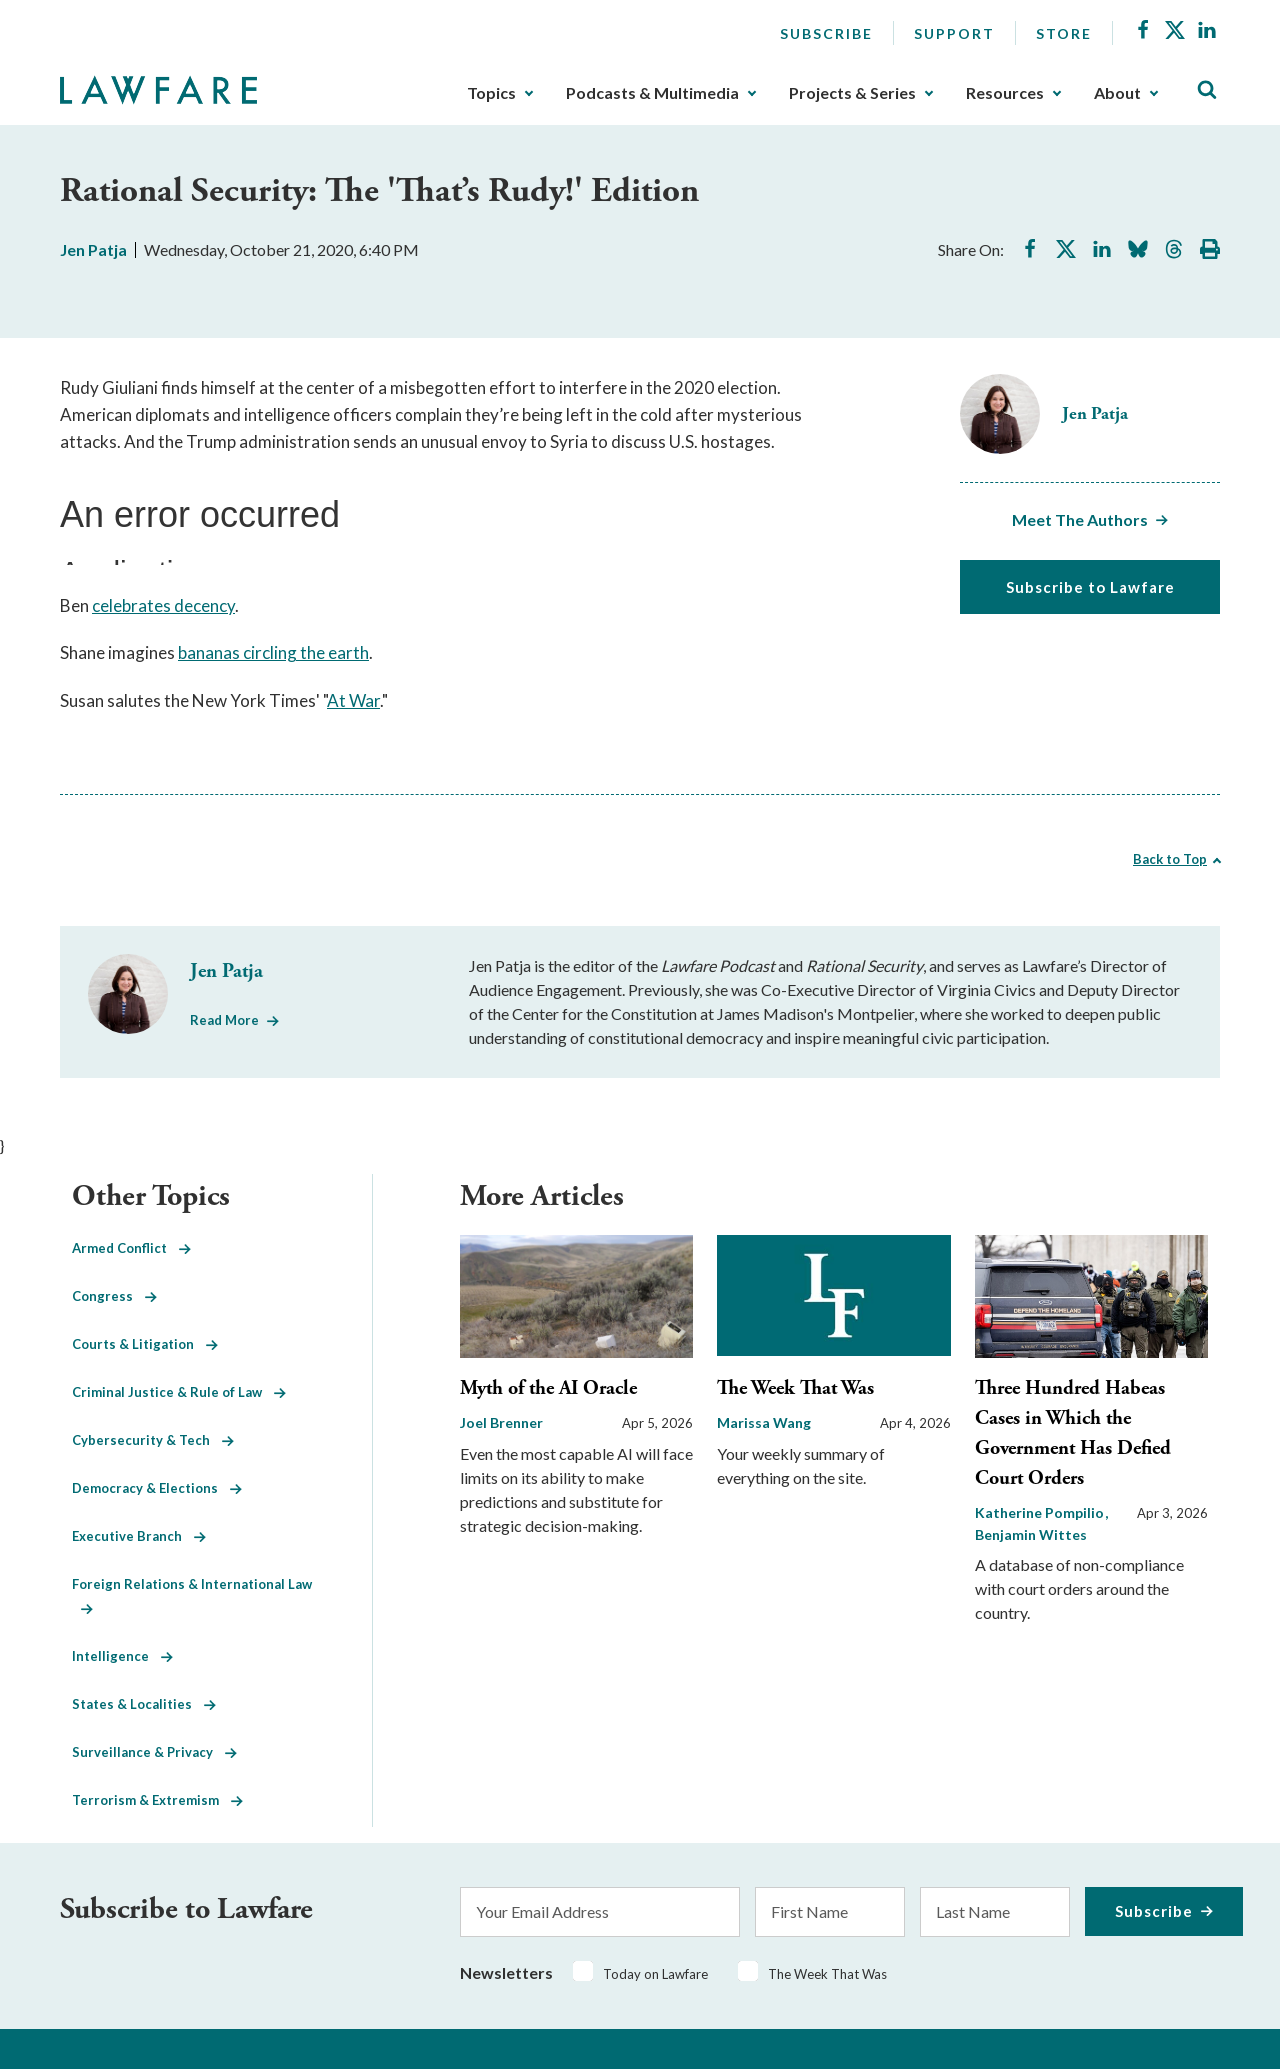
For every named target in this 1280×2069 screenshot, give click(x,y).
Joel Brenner (501, 1422)
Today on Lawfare (655, 1974)
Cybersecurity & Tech (153, 1440)
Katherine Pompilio (1041, 1512)
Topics (491, 93)
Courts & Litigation (145, 1344)
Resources (1005, 93)
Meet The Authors (1080, 519)
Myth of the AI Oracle (548, 1388)
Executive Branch (139, 1536)
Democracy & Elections (157, 1488)
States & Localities (144, 1704)
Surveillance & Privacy (154, 1752)
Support (954, 33)
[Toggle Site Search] (1207, 90)
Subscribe (826, 33)
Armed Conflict (131, 1248)
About (1117, 93)
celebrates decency (163, 605)
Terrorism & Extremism (157, 1800)
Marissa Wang (764, 1422)
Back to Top (1170, 859)
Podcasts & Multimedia (652, 93)
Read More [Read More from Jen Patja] (224, 1020)
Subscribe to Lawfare (1090, 587)
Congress (114, 1296)
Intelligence (122, 1656)
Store (1064, 33)
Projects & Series (852, 93)
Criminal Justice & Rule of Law (179, 1392)
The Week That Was (795, 1388)
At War (353, 700)
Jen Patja (93, 249)
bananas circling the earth (273, 652)
